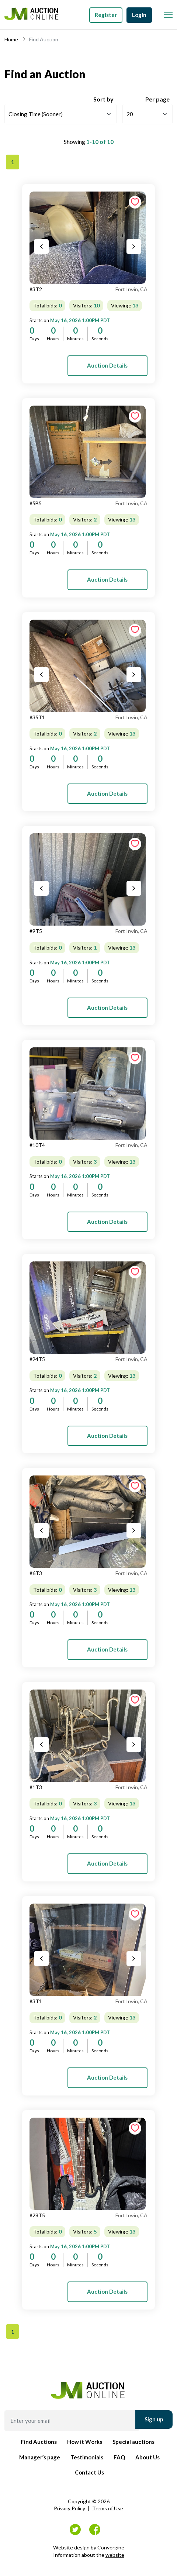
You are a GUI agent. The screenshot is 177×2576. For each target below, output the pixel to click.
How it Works (84, 2441)
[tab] (88, 238)
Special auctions (133, 2441)
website (114, 2555)
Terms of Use (107, 2508)
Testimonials (86, 2457)
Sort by (103, 99)
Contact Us (89, 2472)
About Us (147, 2457)
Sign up (154, 2419)
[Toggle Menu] (167, 12)
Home (11, 39)
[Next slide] (133, 246)
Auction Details (107, 365)
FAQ (119, 2457)
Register (106, 14)
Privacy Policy (69, 2508)
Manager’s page (39, 2457)
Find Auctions (39, 2441)
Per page (157, 99)
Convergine (110, 2547)
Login (139, 14)
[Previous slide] (41, 246)
